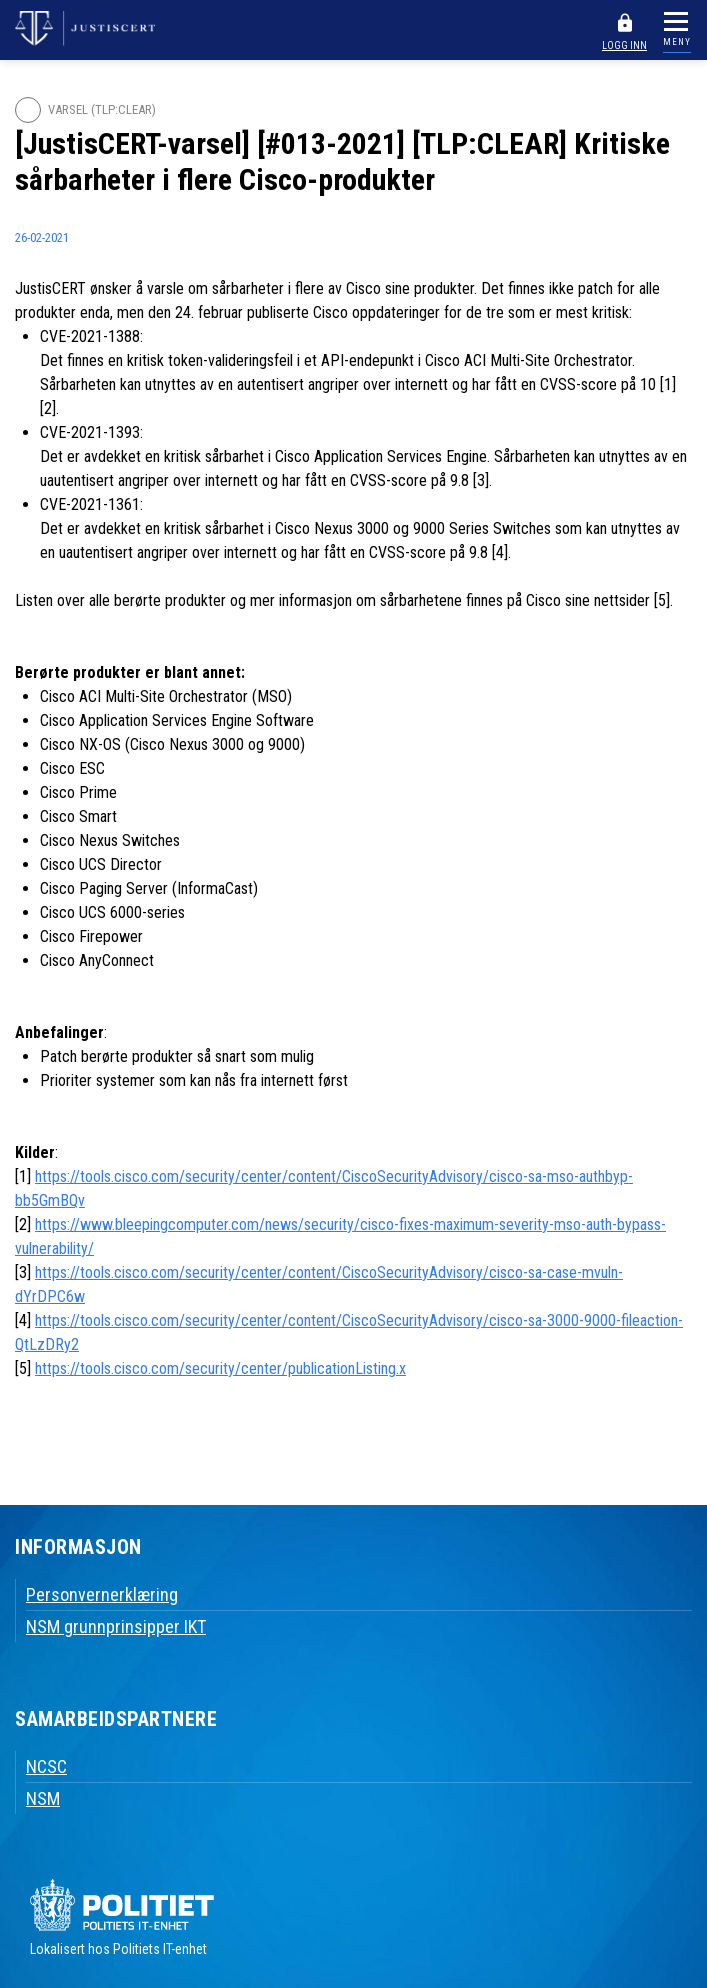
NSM (43, 1798)
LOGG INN (624, 45)
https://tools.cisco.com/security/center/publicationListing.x (220, 1368)
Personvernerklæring (102, 1594)
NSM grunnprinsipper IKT (116, 1626)
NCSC (46, 1766)
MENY (677, 42)
